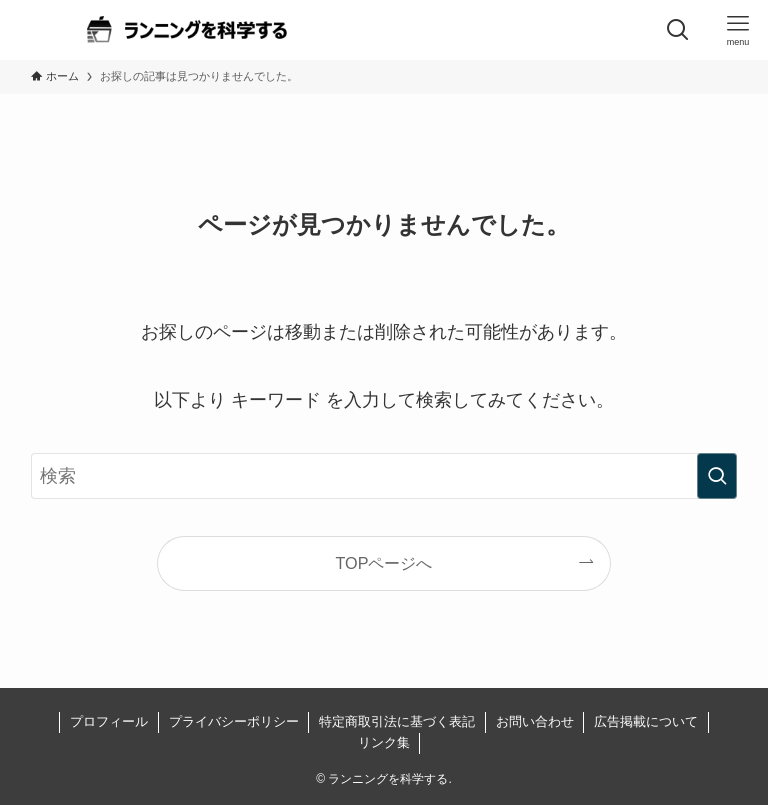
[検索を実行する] (717, 476)
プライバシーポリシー (234, 721)
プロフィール (109, 721)
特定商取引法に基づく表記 (397, 721)
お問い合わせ (535, 721)
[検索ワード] (384, 476)
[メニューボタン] (738, 30)
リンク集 (384, 742)
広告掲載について (646, 721)
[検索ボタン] (678, 30)
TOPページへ (384, 563)
